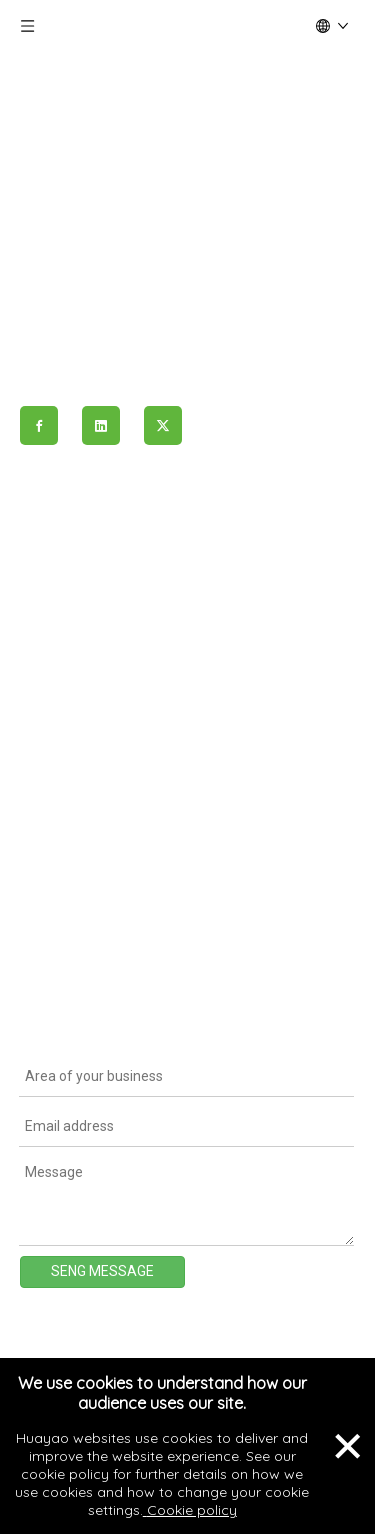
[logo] (187, 136)
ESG (33, 740)
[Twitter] (163, 425)
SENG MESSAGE (102, 1271)
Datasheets (57, 867)
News (38, 702)
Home (40, 552)
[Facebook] (39, 425)
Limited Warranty (75, 979)
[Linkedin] (101, 425)
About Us (50, 590)
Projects (47, 665)
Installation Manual (81, 942)
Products (50, 627)
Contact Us (57, 777)
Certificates (58, 904)
